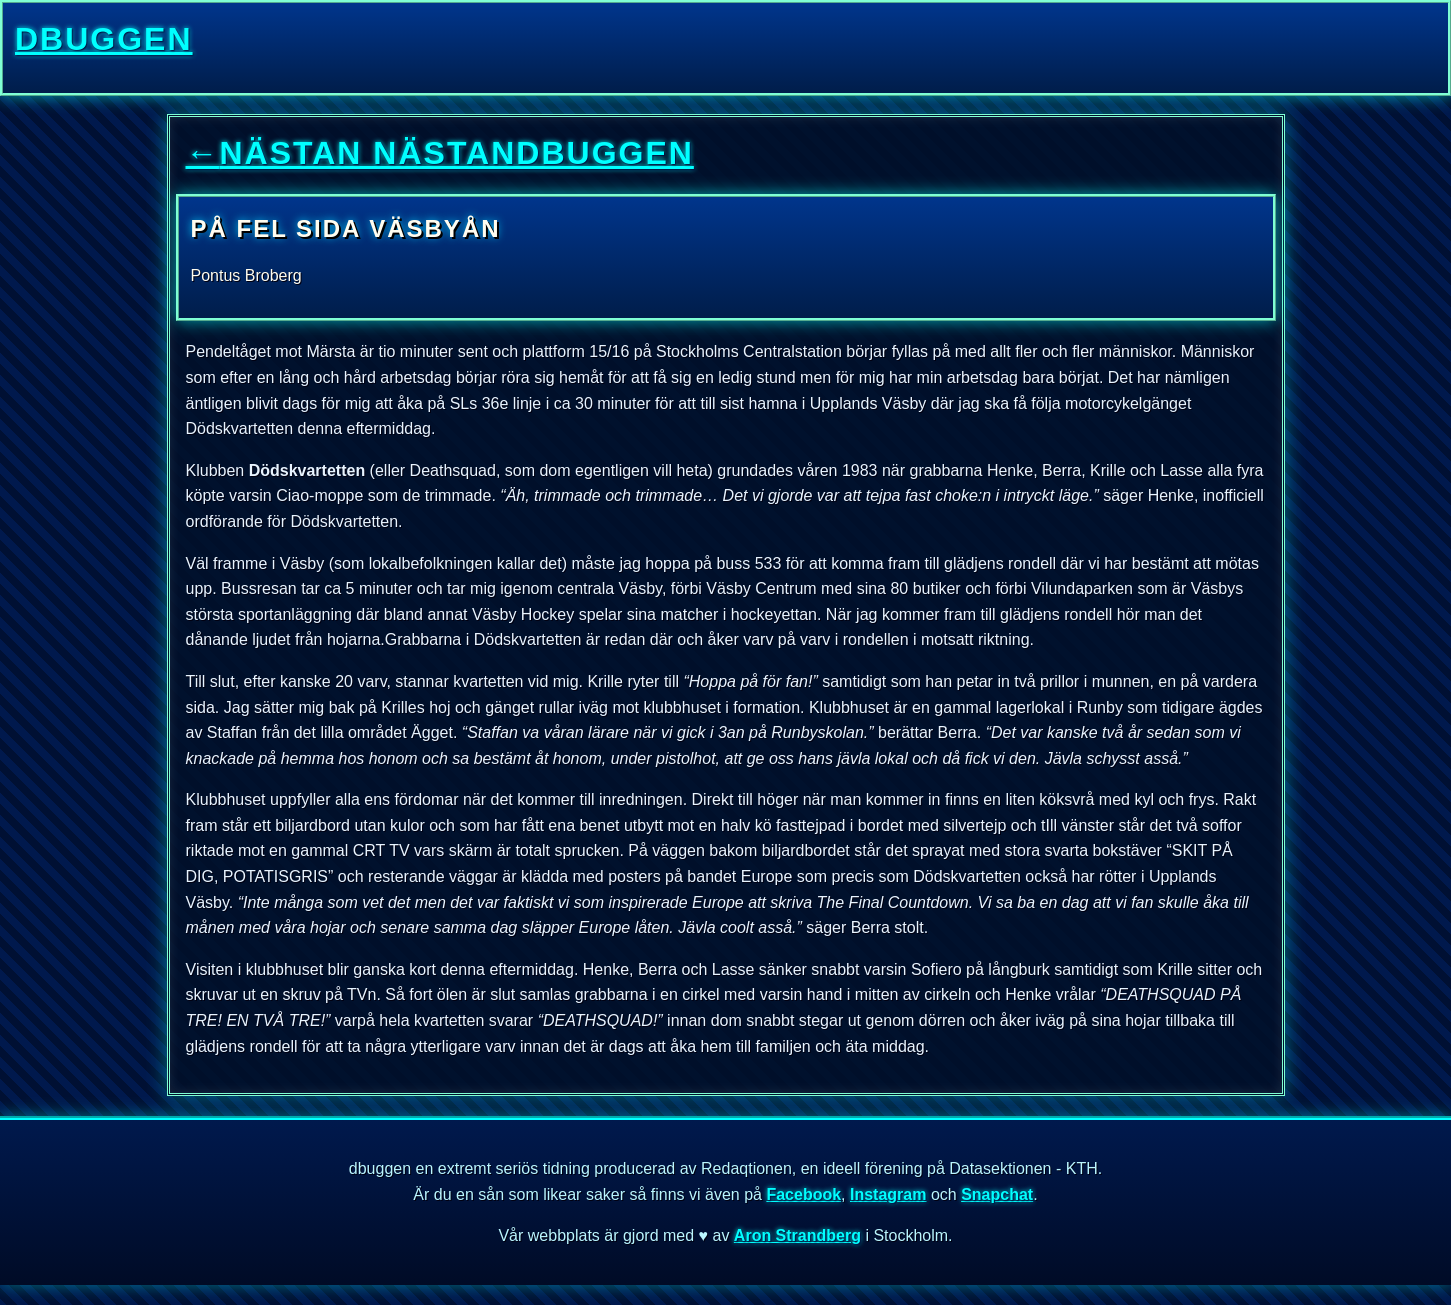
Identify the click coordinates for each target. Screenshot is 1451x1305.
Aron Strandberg (797, 1235)
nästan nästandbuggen (440, 153)
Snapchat (997, 1194)
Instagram (888, 1194)
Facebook (803, 1194)
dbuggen (104, 39)
